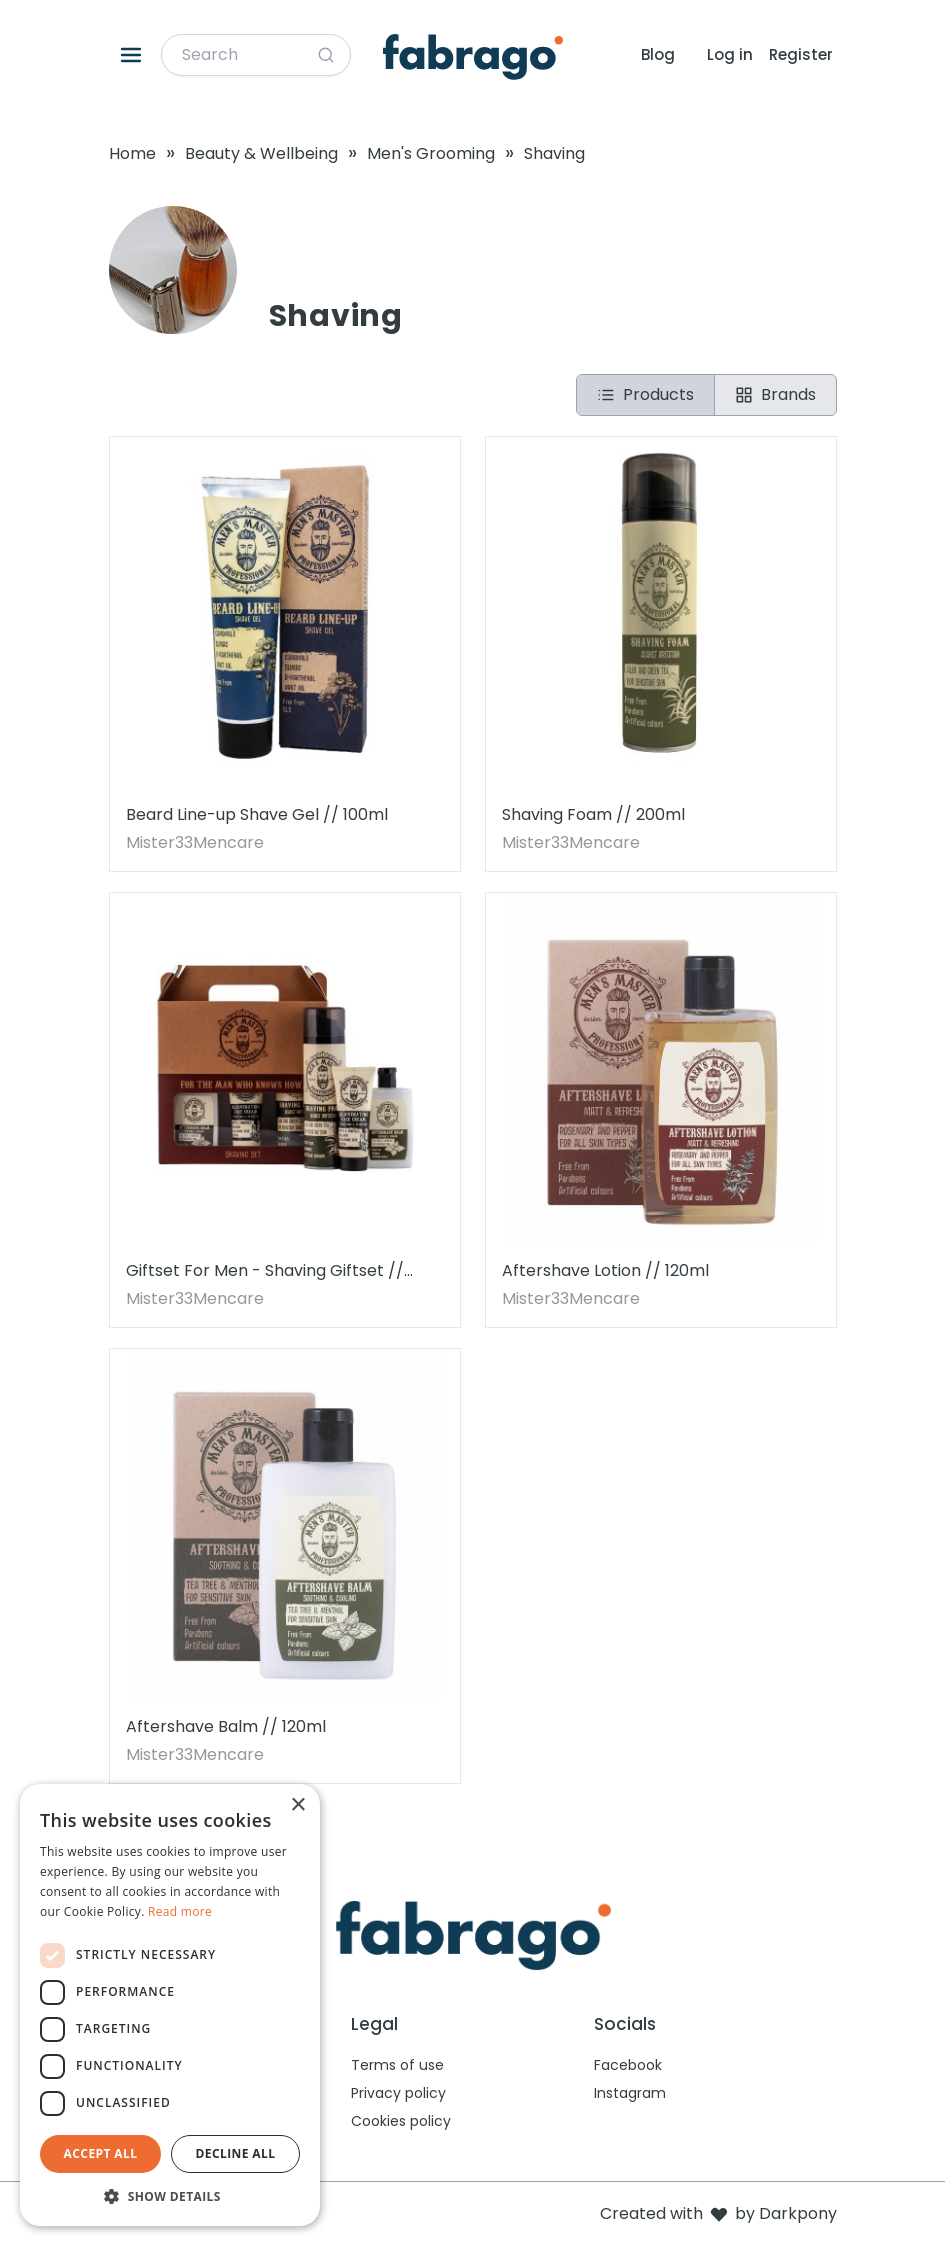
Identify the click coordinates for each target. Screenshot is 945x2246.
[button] (170, 2196)
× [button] (297, 1805)
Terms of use (397, 2065)
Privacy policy (398, 2093)
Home (132, 153)
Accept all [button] (101, 2153)
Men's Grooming (431, 153)
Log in (730, 54)
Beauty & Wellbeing (261, 153)
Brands (775, 394)
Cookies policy (401, 2121)
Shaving (554, 153)
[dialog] (170, 2005)
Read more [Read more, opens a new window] (180, 1911)
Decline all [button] (236, 2153)
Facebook (628, 2065)
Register (801, 54)
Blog (658, 54)
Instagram (630, 2093)
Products (645, 394)
